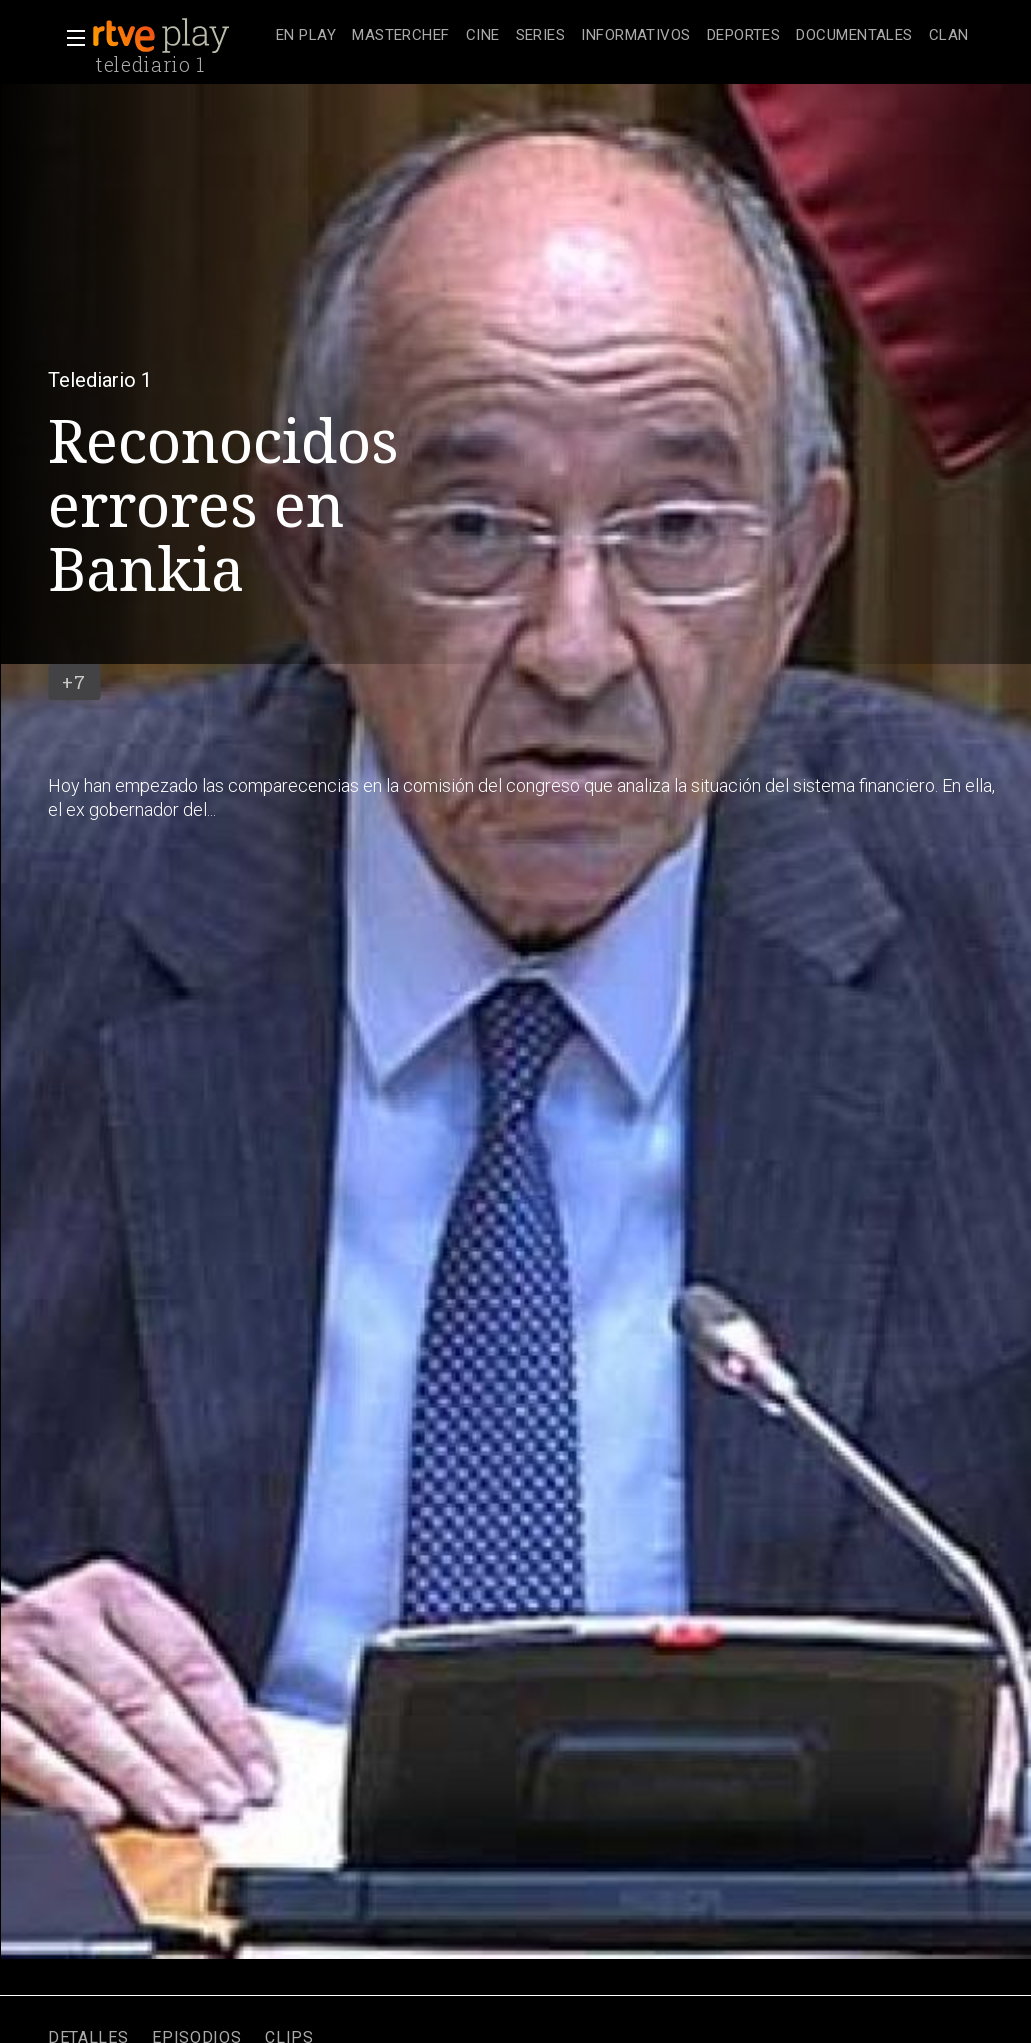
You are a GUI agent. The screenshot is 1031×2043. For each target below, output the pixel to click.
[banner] (180, 36)
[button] (70, 38)
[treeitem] (306, 36)
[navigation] (622, 36)
